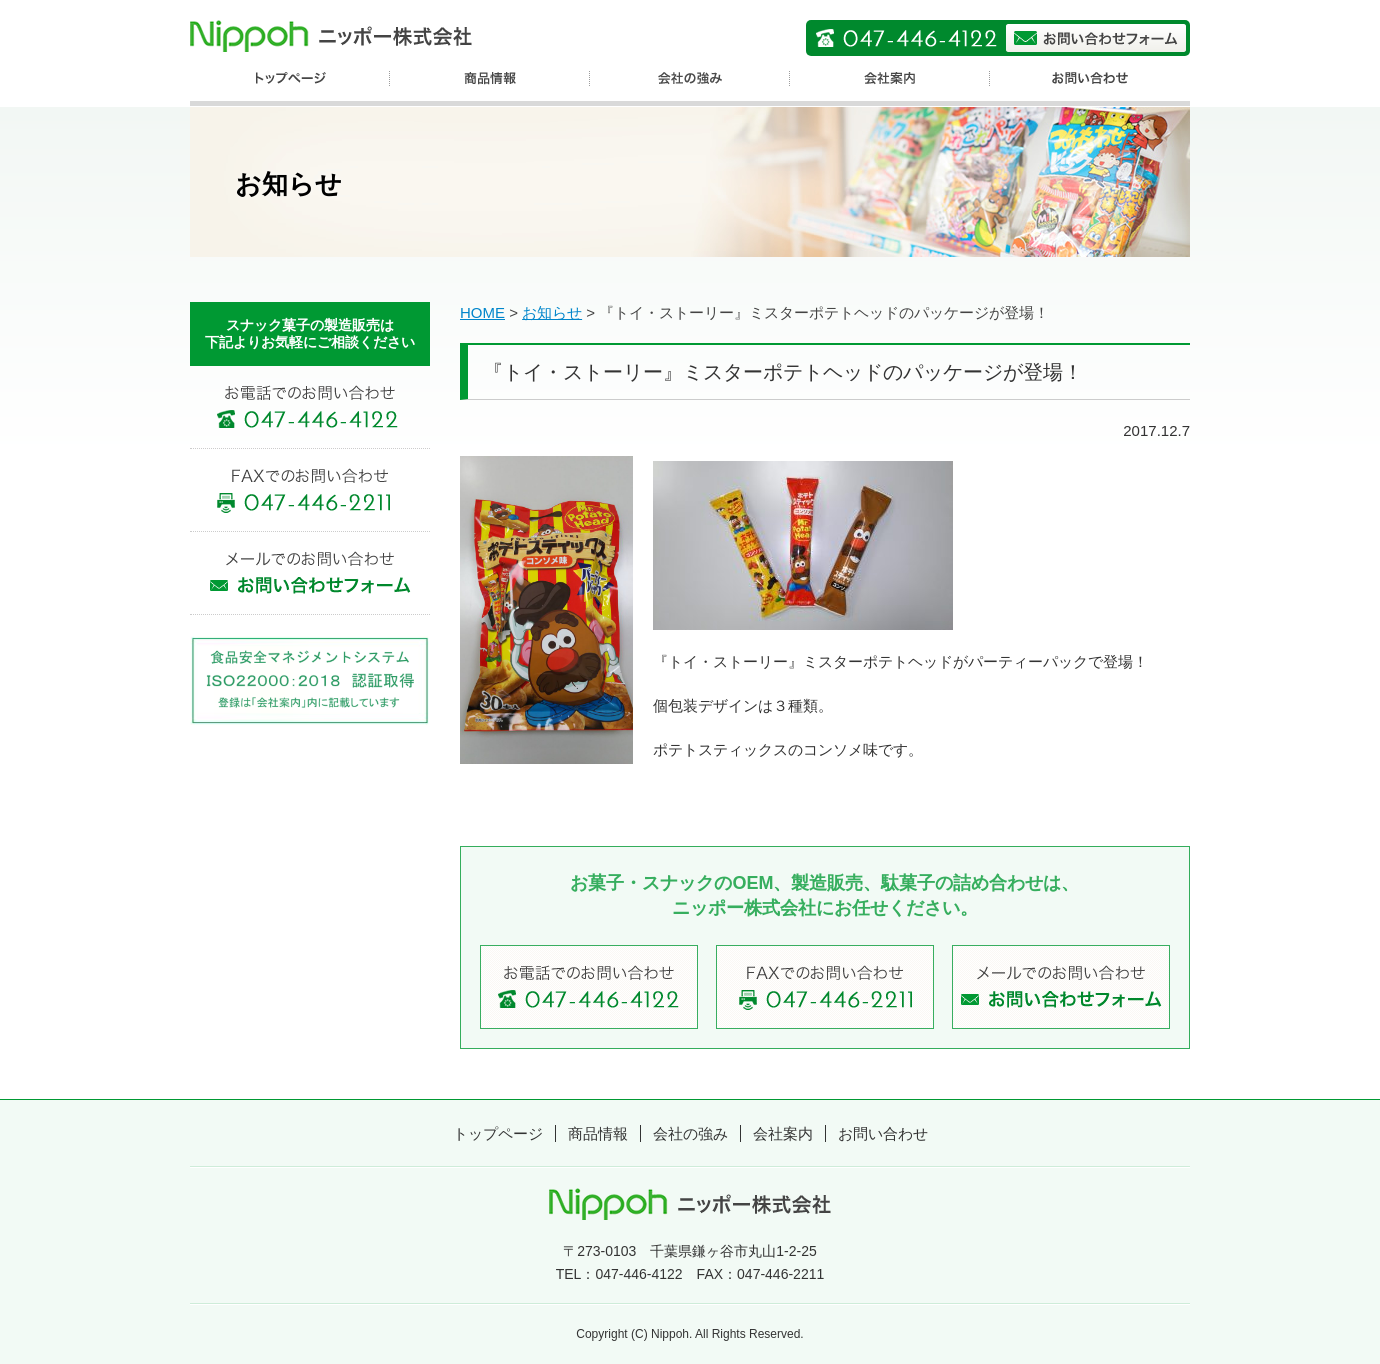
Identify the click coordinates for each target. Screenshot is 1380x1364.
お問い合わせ (883, 1133)
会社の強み (690, 1133)
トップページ (498, 1133)
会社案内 (783, 1133)
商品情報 (598, 1133)
